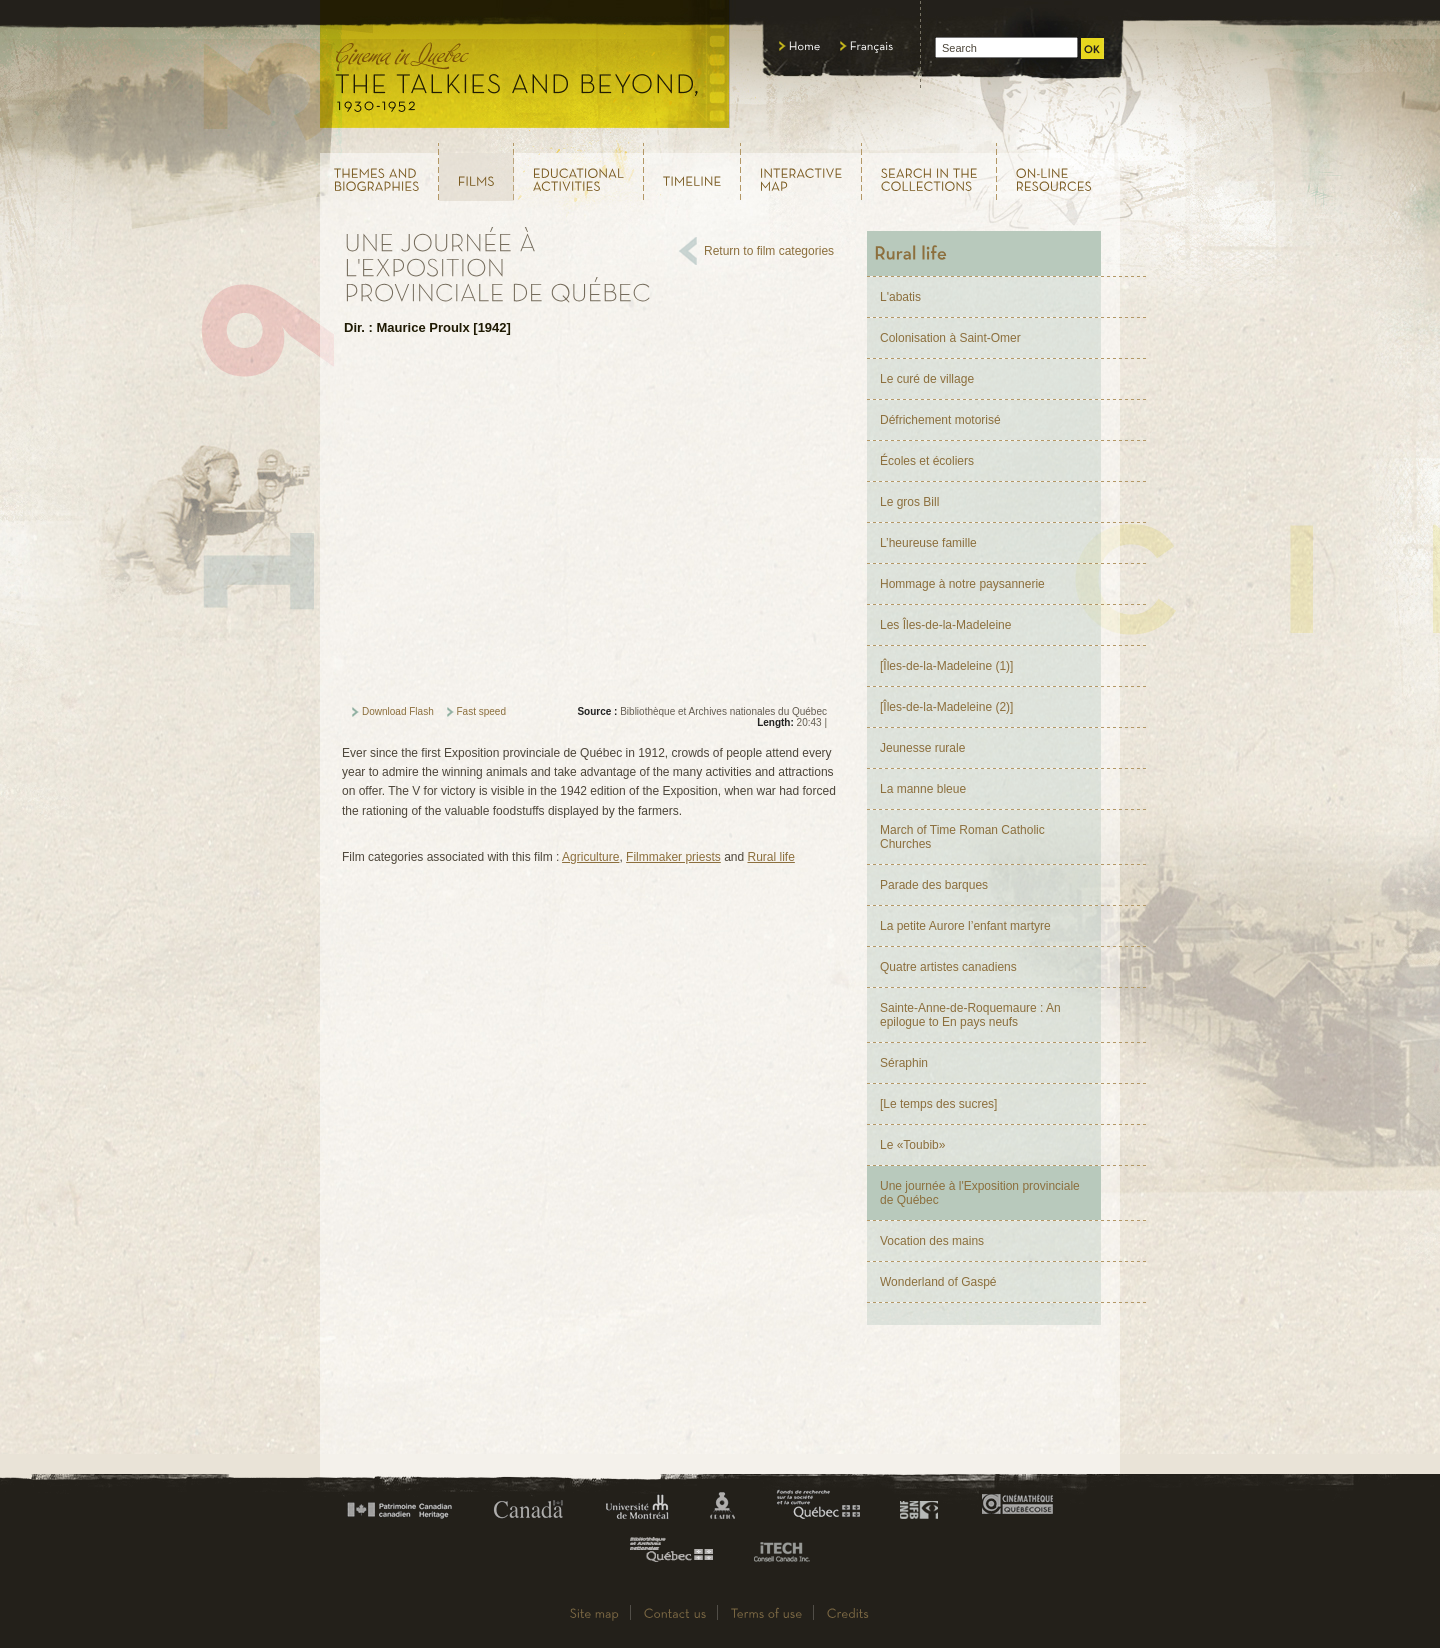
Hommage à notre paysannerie (962, 584)
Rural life (771, 857)
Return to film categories (769, 251)
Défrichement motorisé (940, 420)
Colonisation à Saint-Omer (950, 338)
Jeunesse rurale (922, 748)
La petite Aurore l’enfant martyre (965, 926)
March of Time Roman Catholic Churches (962, 837)
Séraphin (904, 1063)
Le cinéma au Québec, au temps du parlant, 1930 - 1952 (525, 70)
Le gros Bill (909, 502)
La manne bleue (923, 789)
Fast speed (481, 711)
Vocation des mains (932, 1241)
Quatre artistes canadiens (948, 967)
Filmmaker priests (673, 857)
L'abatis (900, 297)
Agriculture (590, 857)
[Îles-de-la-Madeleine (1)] (946, 666)
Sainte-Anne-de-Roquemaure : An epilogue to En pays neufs (970, 1015)
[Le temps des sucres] (938, 1104)
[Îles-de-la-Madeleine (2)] (946, 707)
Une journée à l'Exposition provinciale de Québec (980, 1193)
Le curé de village (927, 379)
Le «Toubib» (912, 1145)
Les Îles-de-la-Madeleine (945, 625)
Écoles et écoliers (927, 461)
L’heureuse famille (928, 543)
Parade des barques (934, 885)
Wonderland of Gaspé (938, 1282)
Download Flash (398, 711)
